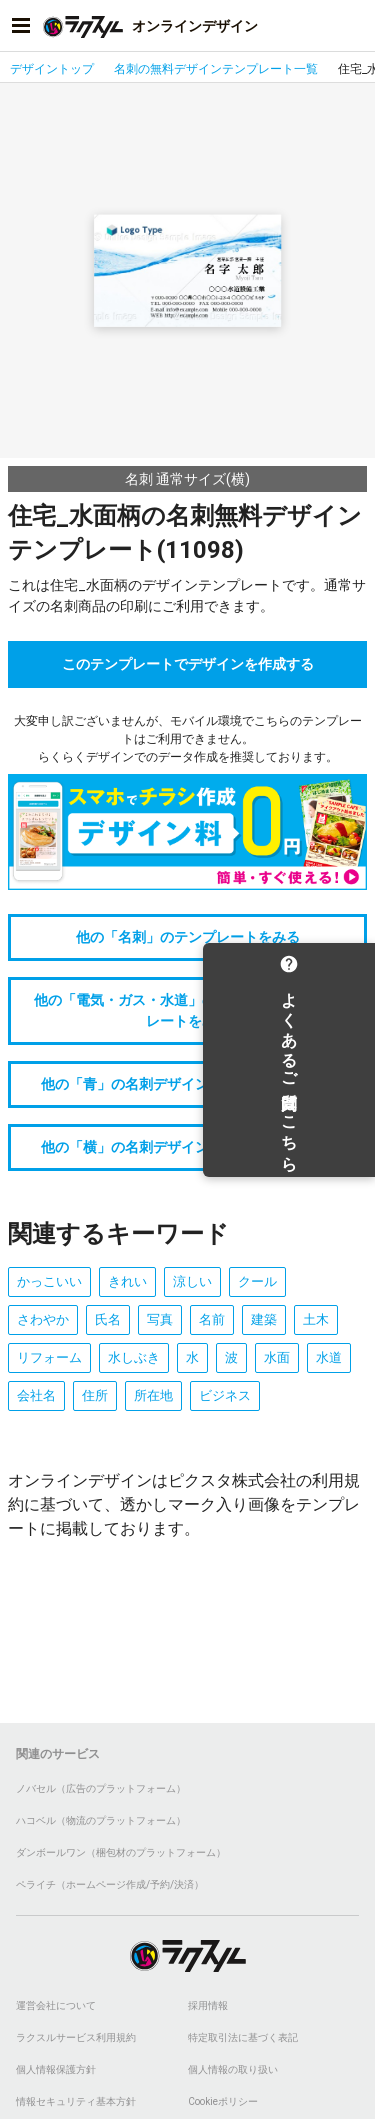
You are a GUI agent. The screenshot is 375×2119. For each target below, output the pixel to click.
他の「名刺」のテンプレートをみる (188, 937)
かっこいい (49, 1281)
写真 (160, 1319)
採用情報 (208, 2005)
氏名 (108, 1319)
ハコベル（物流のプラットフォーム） (101, 1820)
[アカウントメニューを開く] (354, 26)
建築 (264, 1319)
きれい (127, 1281)
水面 (277, 1357)
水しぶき (134, 1357)
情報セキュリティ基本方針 (76, 2101)
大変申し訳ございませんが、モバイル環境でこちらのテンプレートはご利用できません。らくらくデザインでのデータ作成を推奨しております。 (188, 739)
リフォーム (49, 1357)
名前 (212, 1319)
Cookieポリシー (223, 2101)
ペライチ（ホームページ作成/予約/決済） (110, 1884)
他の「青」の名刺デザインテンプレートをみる (188, 1084)
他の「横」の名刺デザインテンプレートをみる (188, 1147)
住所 (95, 1395)
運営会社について (56, 2005)
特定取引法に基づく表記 (243, 2037)
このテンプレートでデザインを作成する (188, 664)
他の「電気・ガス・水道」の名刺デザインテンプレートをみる (188, 1010)
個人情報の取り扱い (233, 2069)
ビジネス (225, 1395)
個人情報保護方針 (56, 2069)
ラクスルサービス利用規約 (76, 2037)
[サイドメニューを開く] (21, 26)
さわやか (43, 1319)
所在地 (153, 1395)
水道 (329, 1357)
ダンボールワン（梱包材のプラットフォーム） (121, 1852)
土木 (316, 1319)
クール (257, 1281)
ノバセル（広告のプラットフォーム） (101, 1788)
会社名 (36, 1395)
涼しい (192, 1281)
